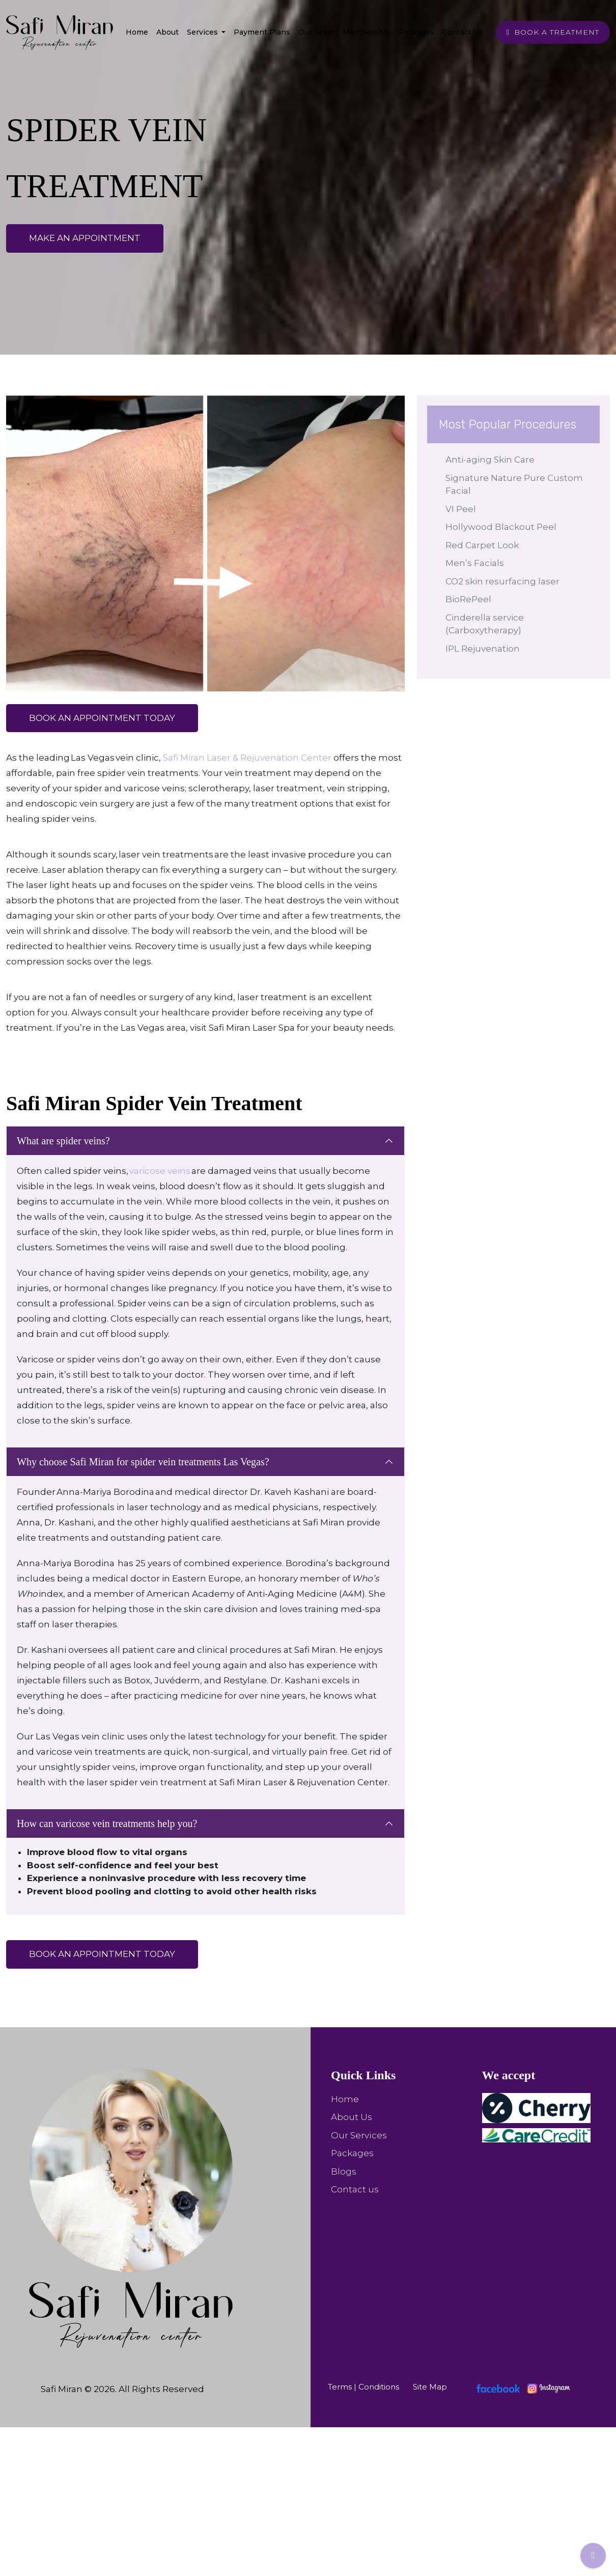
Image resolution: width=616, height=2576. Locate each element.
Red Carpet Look (484, 545)
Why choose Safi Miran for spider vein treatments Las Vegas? (143, 1461)
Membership (366, 32)
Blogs (343, 2171)
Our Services (359, 2135)
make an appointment (85, 238)
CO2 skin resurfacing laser (504, 581)
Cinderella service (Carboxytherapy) (486, 624)
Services (203, 32)
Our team (316, 32)
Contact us (355, 2189)
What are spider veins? (63, 1140)
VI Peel (462, 509)
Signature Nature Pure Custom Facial (516, 484)
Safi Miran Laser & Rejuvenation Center (247, 758)
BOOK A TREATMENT (553, 32)
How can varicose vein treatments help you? (107, 1823)
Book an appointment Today (102, 718)
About (167, 32)
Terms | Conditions (363, 2387)
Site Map (430, 2387)
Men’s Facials (476, 563)
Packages (416, 32)
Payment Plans (262, 32)
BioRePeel (470, 599)
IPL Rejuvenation (484, 648)
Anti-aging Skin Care (492, 459)
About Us (351, 2117)
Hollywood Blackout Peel (502, 527)
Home (137, 32)
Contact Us (462, 32)
